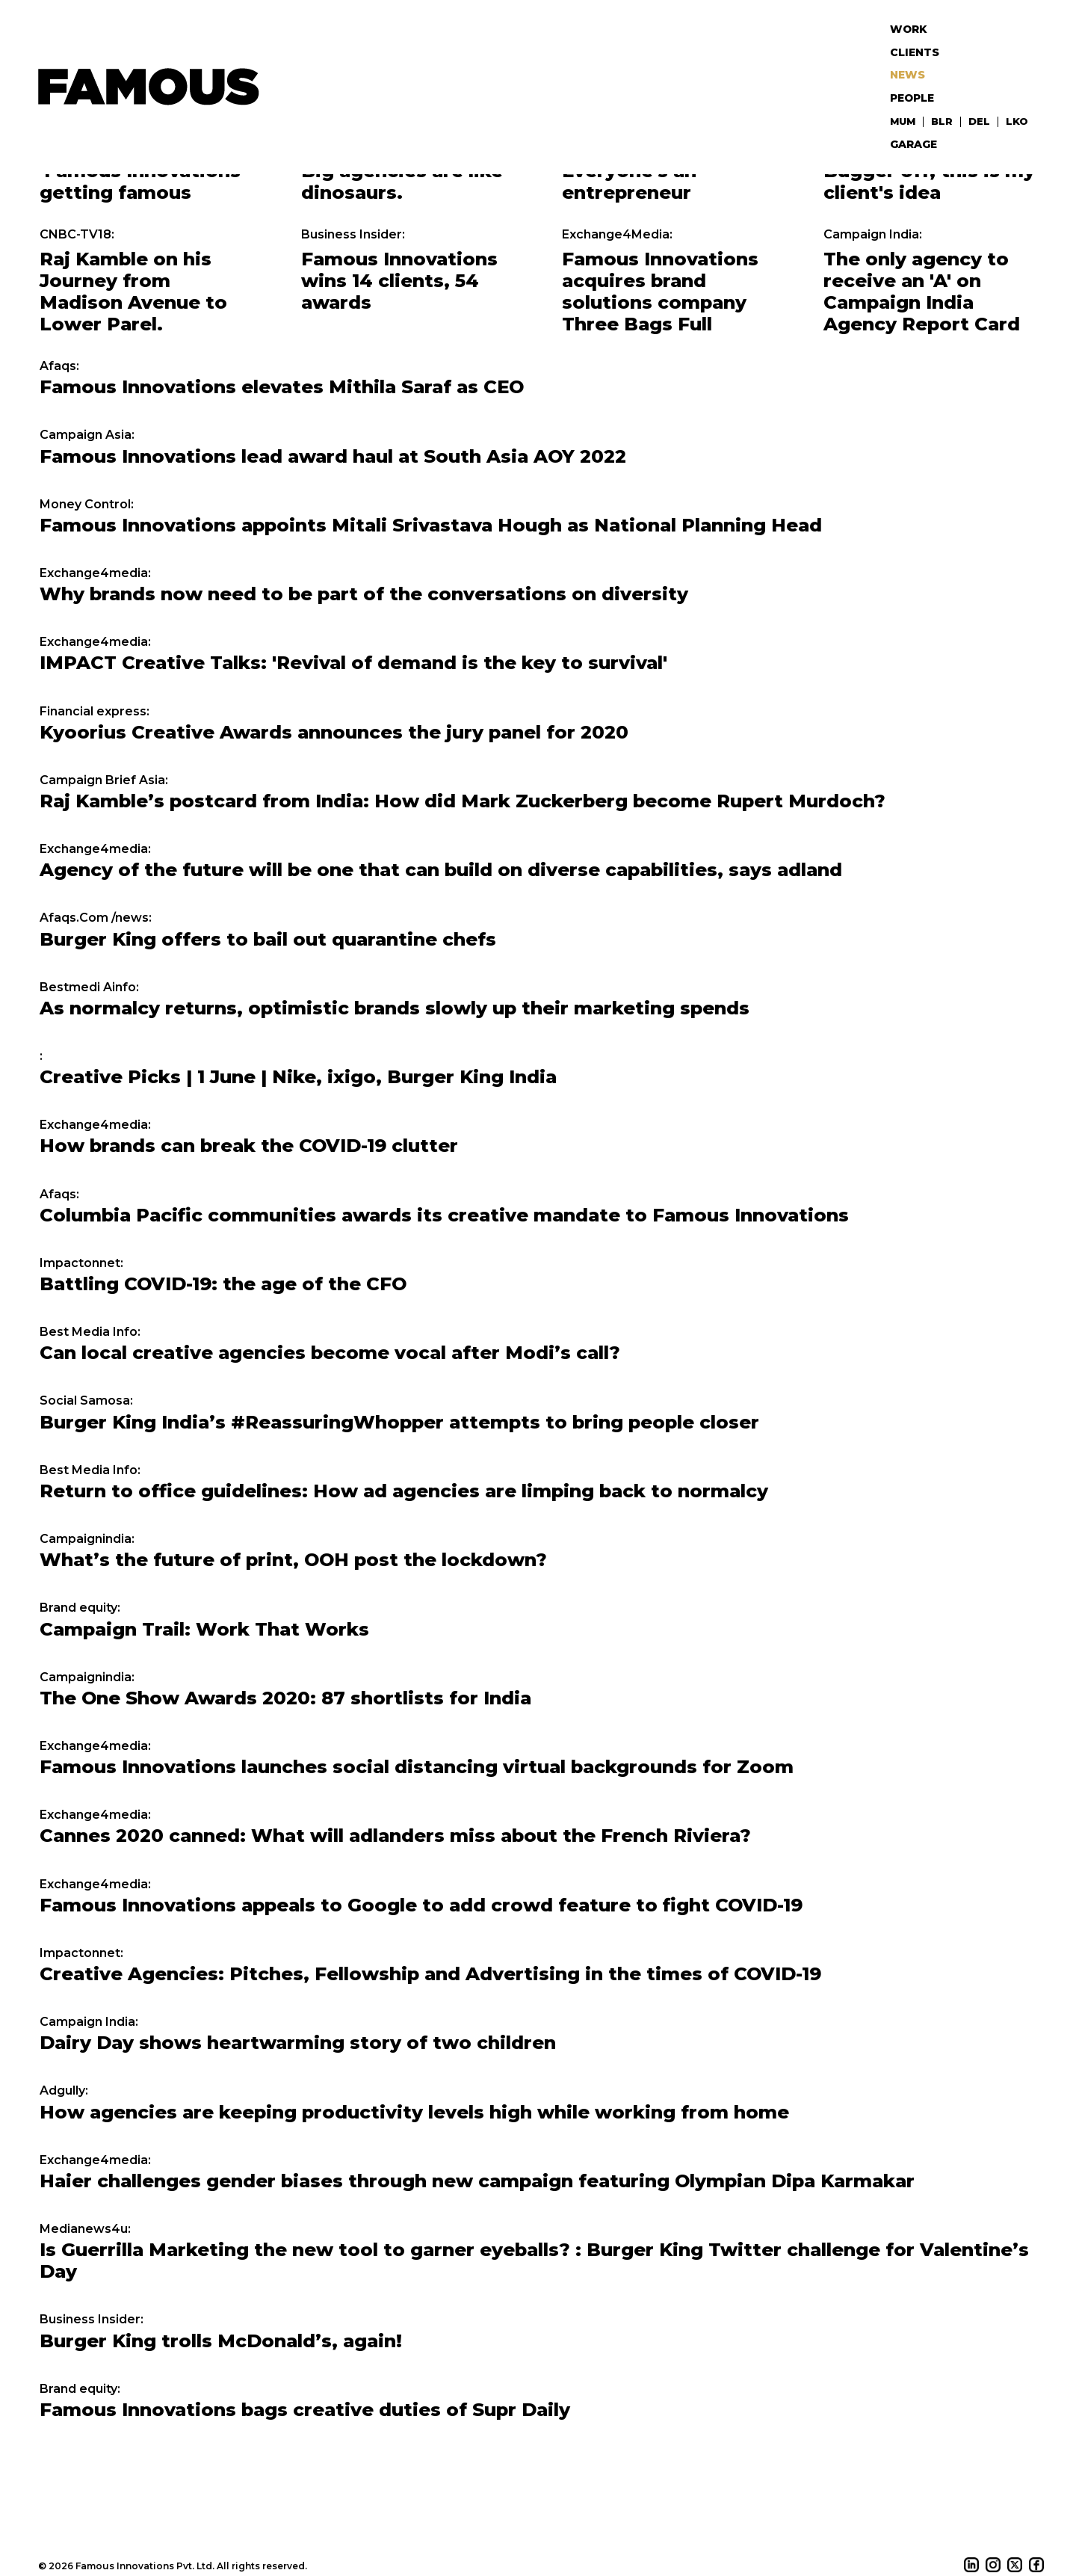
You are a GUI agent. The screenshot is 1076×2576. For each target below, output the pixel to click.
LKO (1018, 94)
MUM (908, 94)
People (918, 77)
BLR (946, 94)
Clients (919, 43)
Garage (919, 111)
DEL (982, 94)
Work (914, 26)
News (913, 60)
